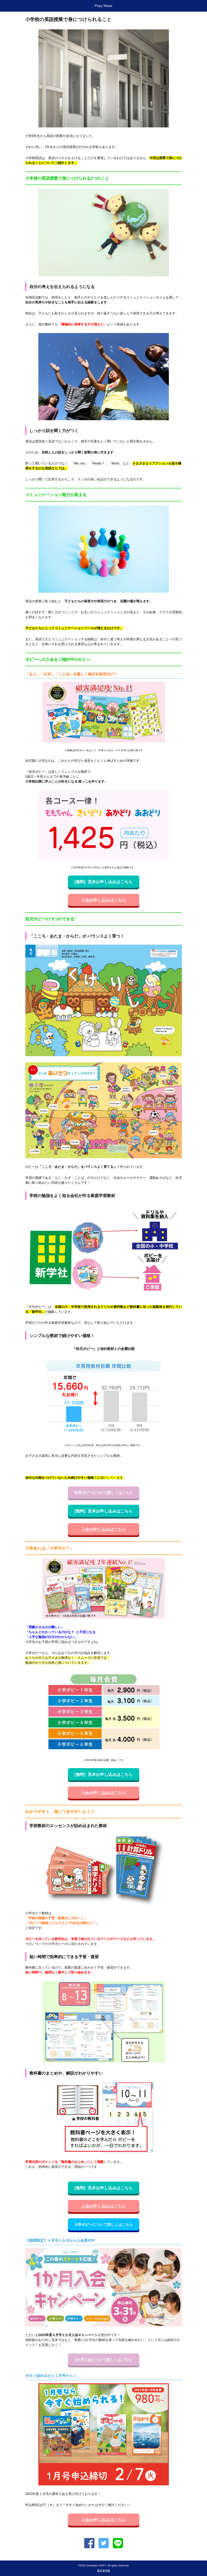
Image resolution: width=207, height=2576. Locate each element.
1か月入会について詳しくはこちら (103, 2360)
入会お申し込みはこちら (103, 900)
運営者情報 (103, 2570)
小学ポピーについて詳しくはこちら (103, 2225)
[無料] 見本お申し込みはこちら (103, 882)
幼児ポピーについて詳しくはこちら (103, 1493)
